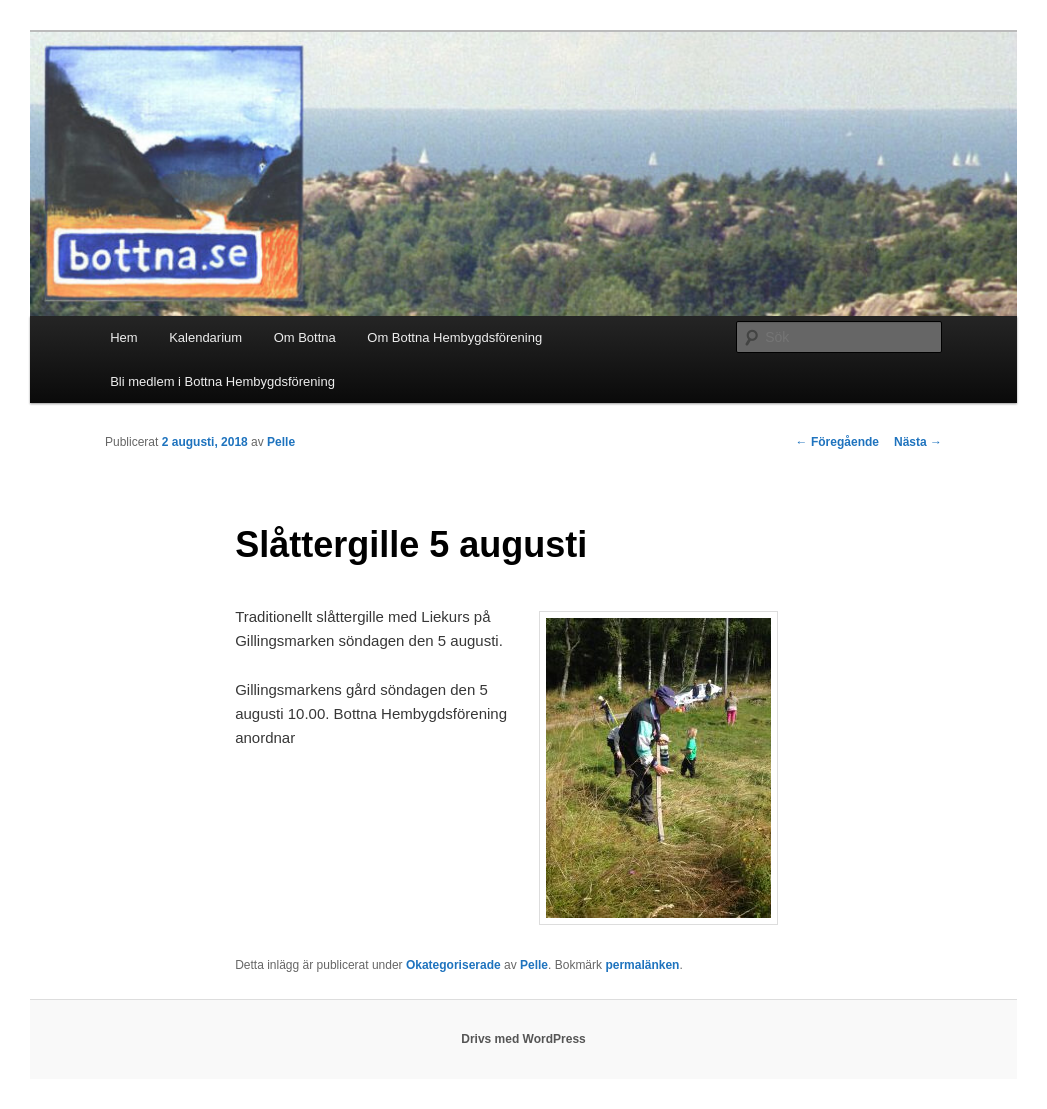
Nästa (918, 442)
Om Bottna (305, 337)
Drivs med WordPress (523, 1039)
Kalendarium (205, 337)
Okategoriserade (453, 965)
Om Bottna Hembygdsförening (454, 337)
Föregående (837, 442)
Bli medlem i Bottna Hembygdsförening (222, 381)
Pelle (281, 442)
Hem (123, 337)
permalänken (642, 965)
